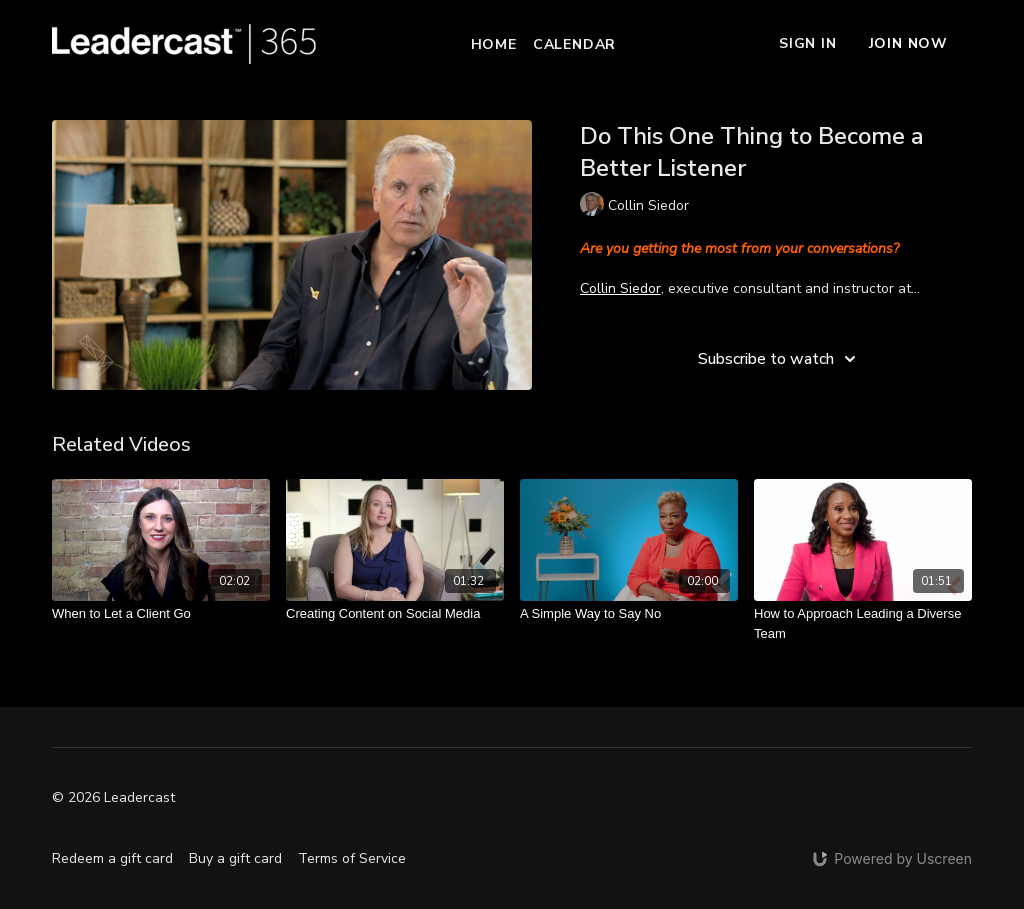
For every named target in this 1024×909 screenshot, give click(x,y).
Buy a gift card (235, 858)
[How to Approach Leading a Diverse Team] (863, 623)
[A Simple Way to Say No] (629, 614)
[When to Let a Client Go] (161, 614)
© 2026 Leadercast (113, 798)
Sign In (808, 43)
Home (494, 44)
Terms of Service (352, 858)
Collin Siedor (620, 288)
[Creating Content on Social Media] (395, 614)
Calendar (574, 44)
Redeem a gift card (112, 858)
